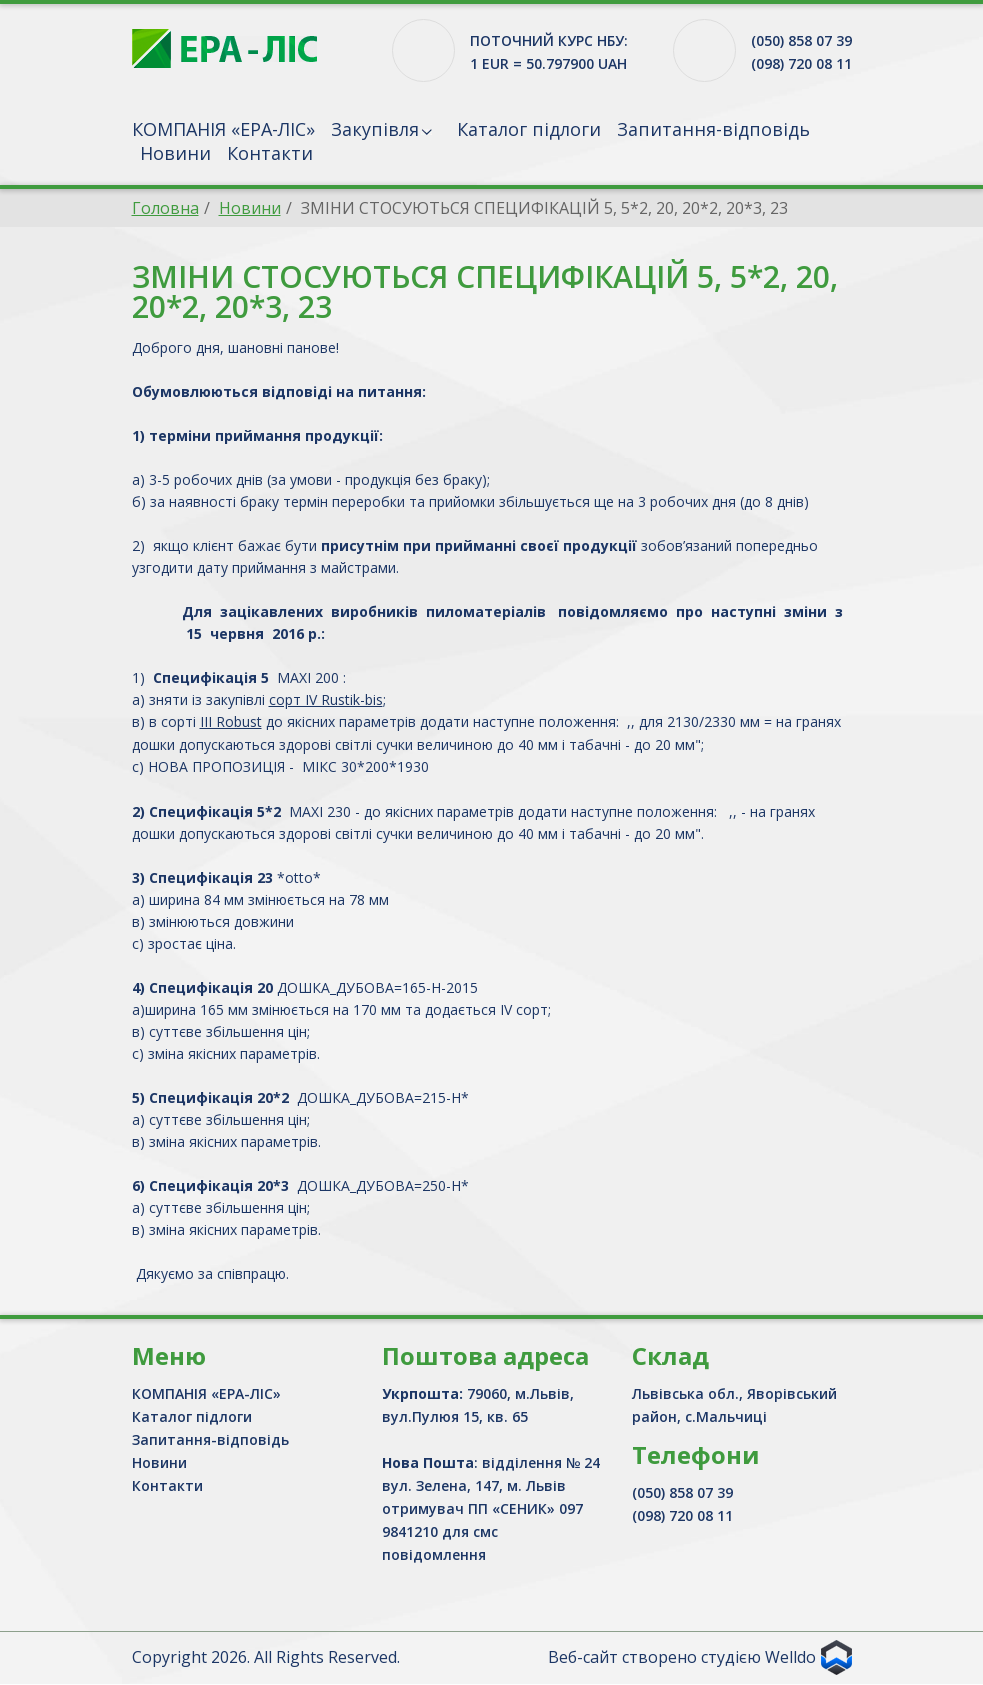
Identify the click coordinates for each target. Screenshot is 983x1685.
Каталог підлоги (529, 129)
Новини (175, 153)
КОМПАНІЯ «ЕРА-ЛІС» (223, 129)
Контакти (270, 153)
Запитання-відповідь (713, 129)
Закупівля (375, 129)
